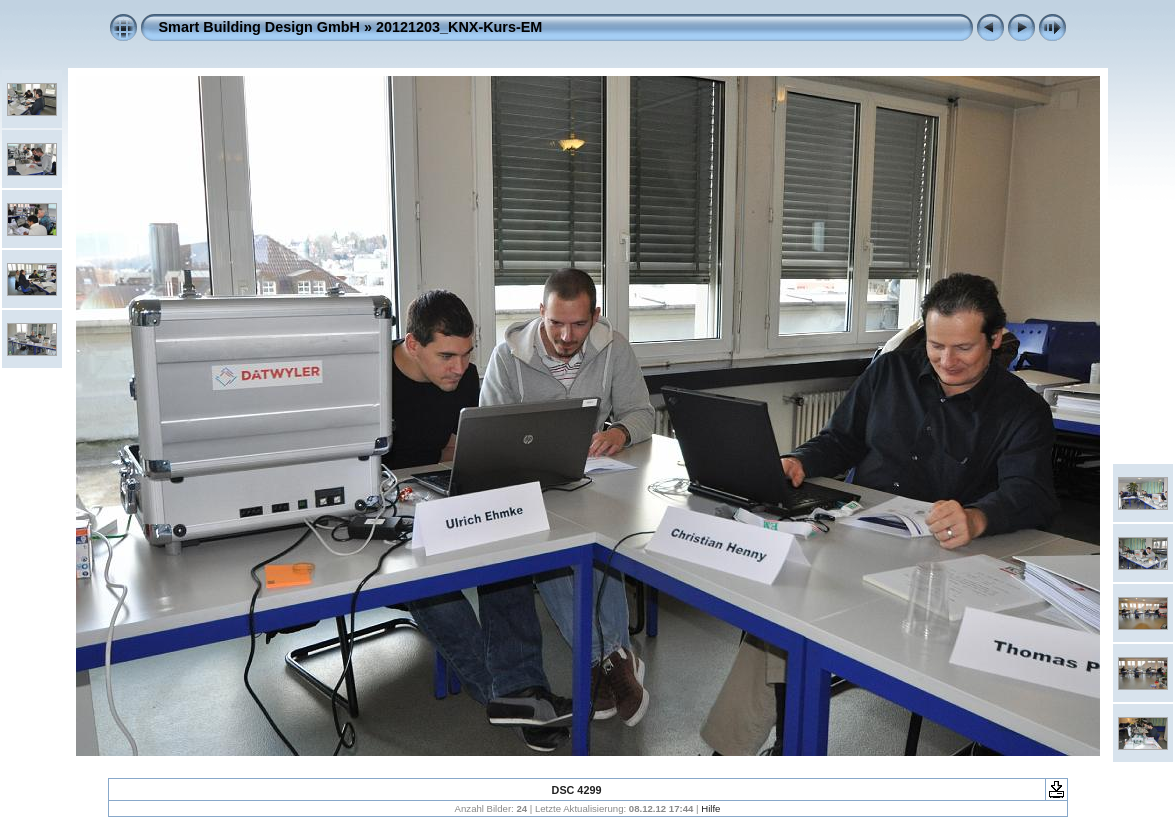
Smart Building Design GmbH (259, 27)
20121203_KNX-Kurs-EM (459, 27)
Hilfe (710, 808)
